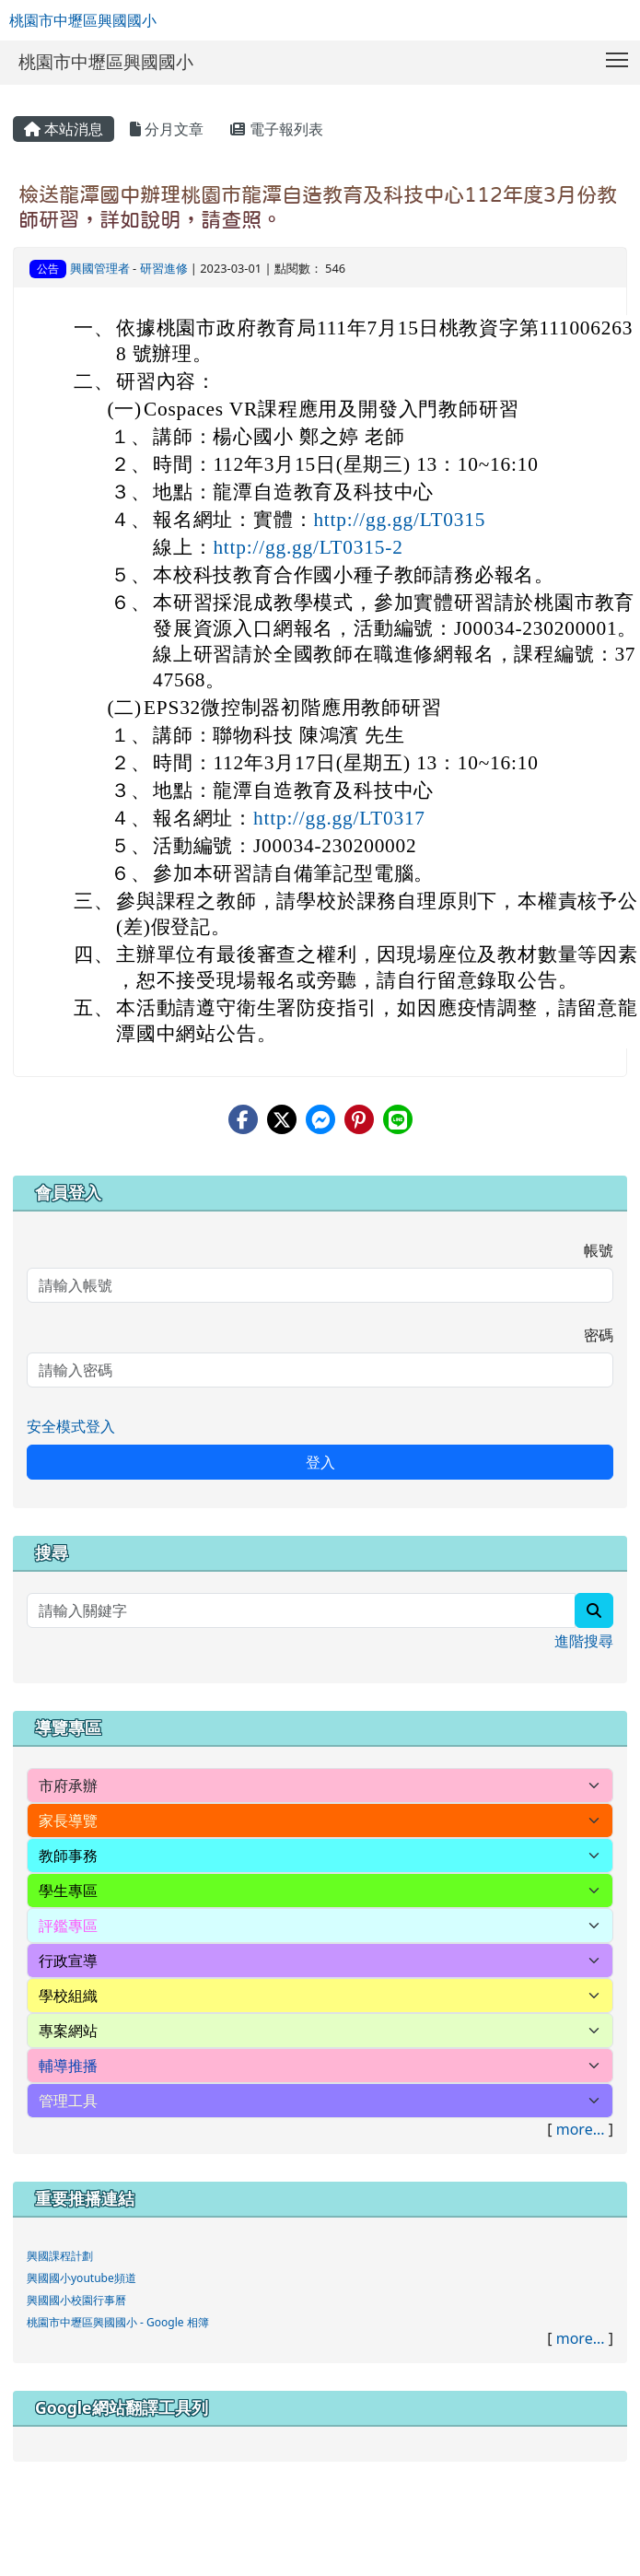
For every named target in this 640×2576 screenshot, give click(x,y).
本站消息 (63, 129)
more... (580, 2129)
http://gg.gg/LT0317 (339, 818)
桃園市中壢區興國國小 (83, 20)
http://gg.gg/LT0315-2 (307, 547)
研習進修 (164, 268)
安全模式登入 (71, 1426)
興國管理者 (100, 268)
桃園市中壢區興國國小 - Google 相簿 (118, 2322)
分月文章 (167, 129)
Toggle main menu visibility (618, 56)
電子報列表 (276, 129)
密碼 (598, 1335)
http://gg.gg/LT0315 (399, 520)
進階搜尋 (583, 1641)
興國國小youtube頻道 (81, 2278)
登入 (320, 1462)
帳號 (598, 1250)
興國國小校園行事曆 (76, 2300)
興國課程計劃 (60, 2256)
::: (16, 91)
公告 (48, 268)
